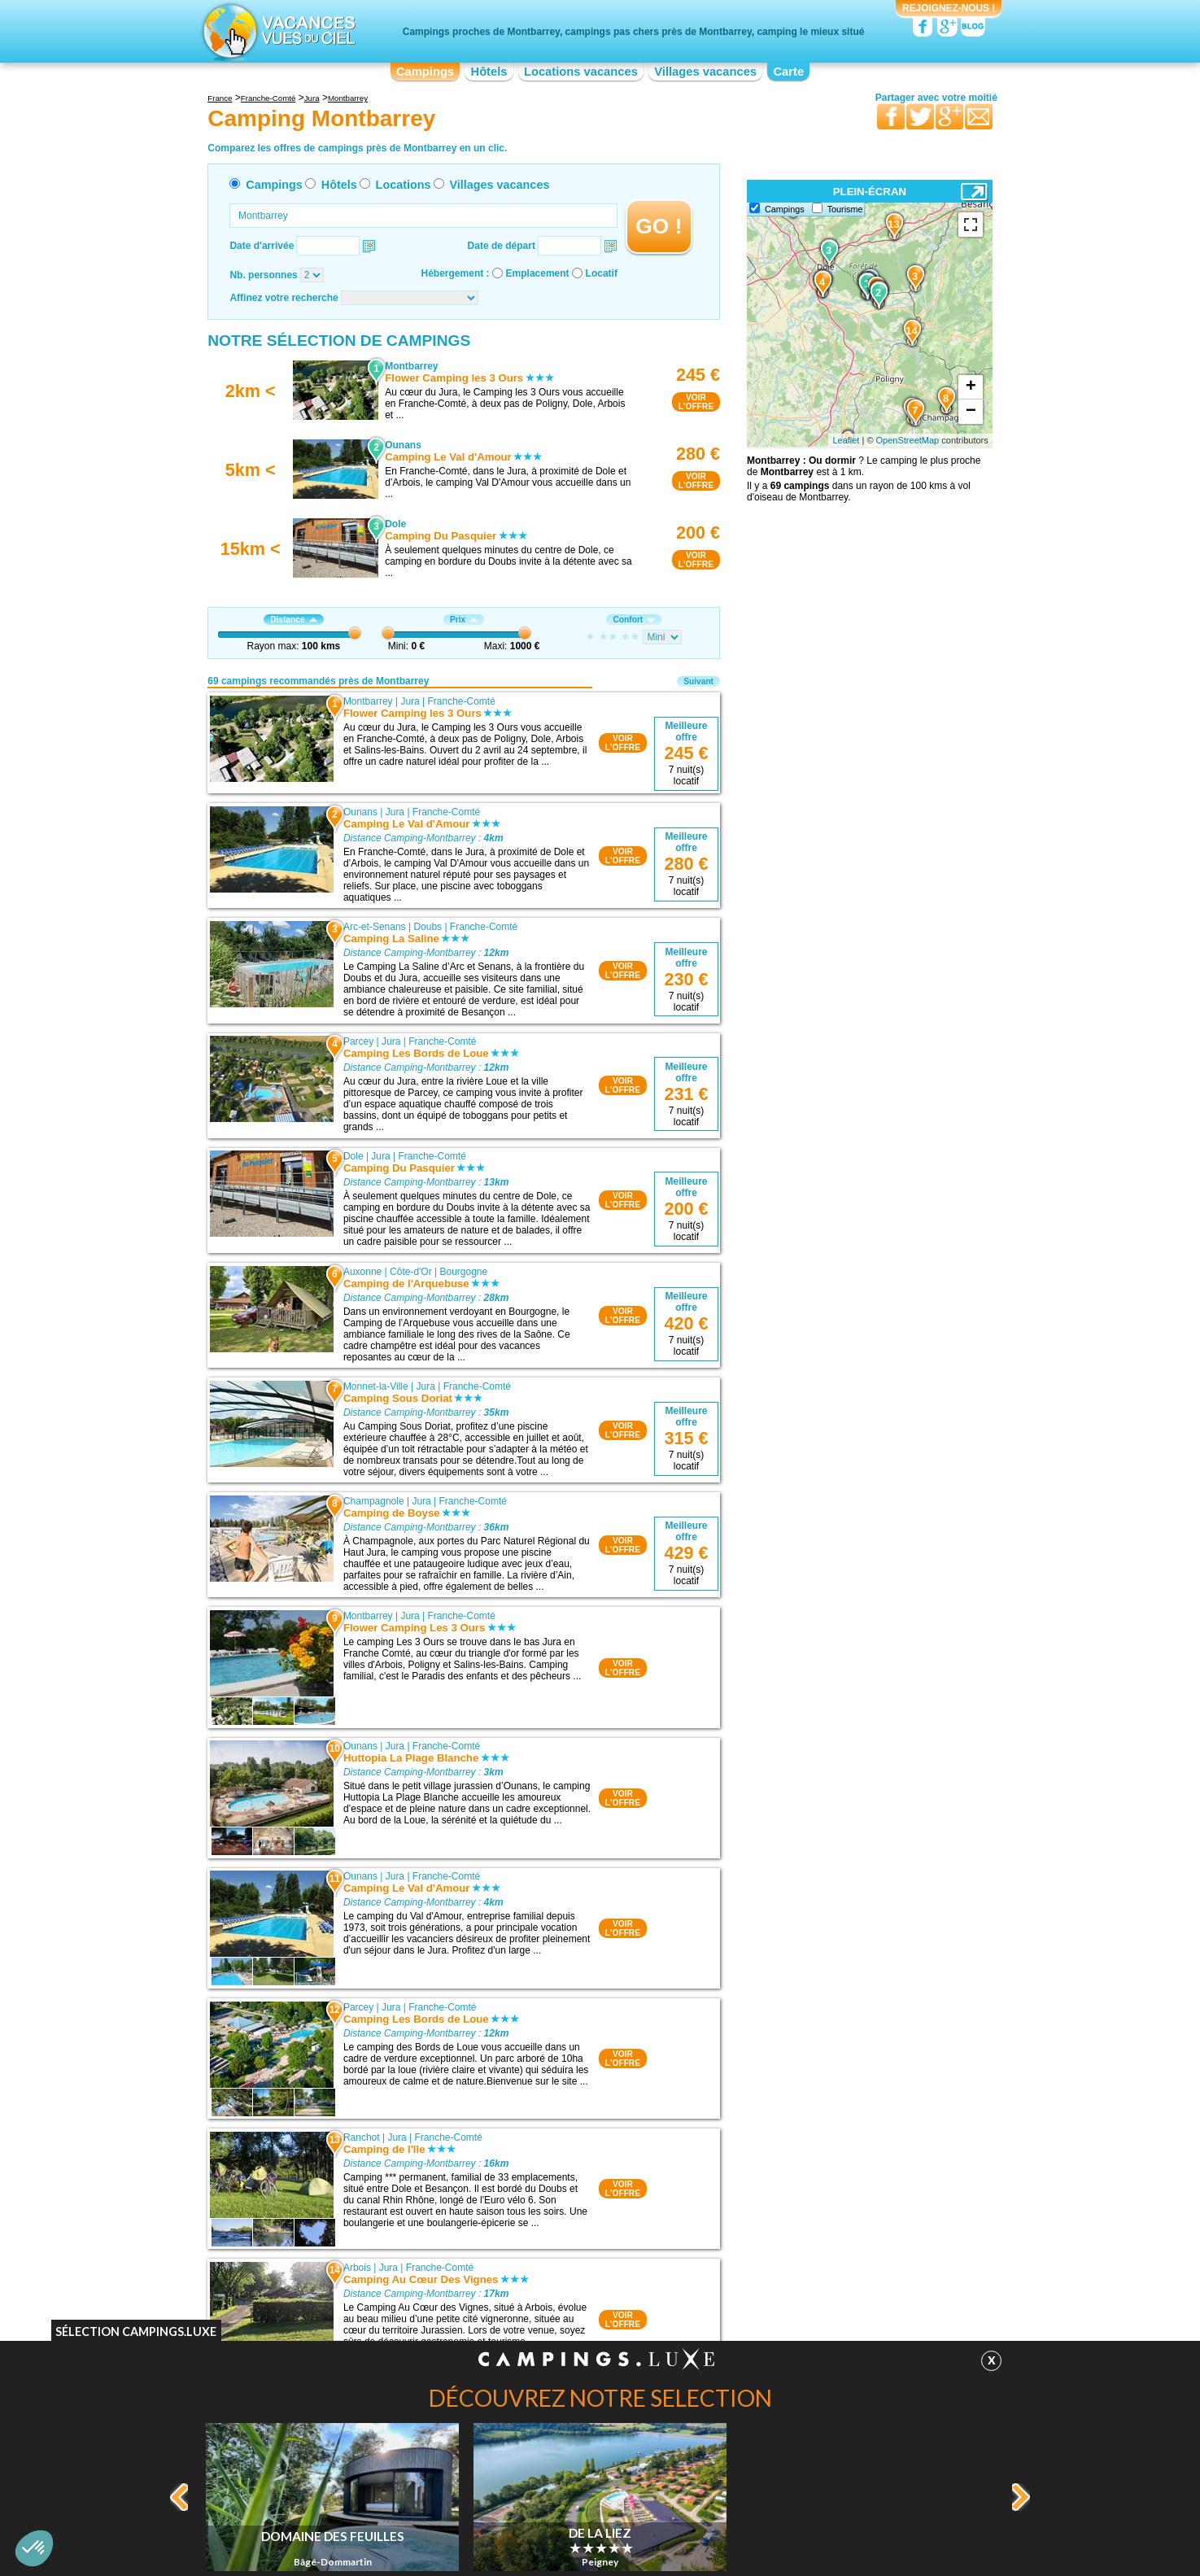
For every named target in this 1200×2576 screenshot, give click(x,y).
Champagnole (373, 1501)
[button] (34, 2548)
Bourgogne (463, 1271)
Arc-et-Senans (374, 926)
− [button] (971, 411)
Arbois (357, 2267)
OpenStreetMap (908, 440)
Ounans (360, 812)
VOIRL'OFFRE (696, 402)
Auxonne (362, 1271)
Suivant (698, 681)
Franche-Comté (461, 701)
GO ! (658, 226)
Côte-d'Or (411, 1271)
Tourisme (845, 209)
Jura (409, 701)
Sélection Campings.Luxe (135, 2331)
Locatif (601, 273)
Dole (353, 1156)
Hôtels (489, 71)
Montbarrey (368, 701)
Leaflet (845, 440)
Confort (634, 619)
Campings (425, 71)
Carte (788, 71)
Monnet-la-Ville (375, 1386)
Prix (464, 619)
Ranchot (361, 2137)
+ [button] (971, 387)
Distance (293, 619)
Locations (403, 184)
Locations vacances (581, 71)
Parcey (358, 1041)
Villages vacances (705, 71)
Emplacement (537, 273)
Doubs (427, 926)
